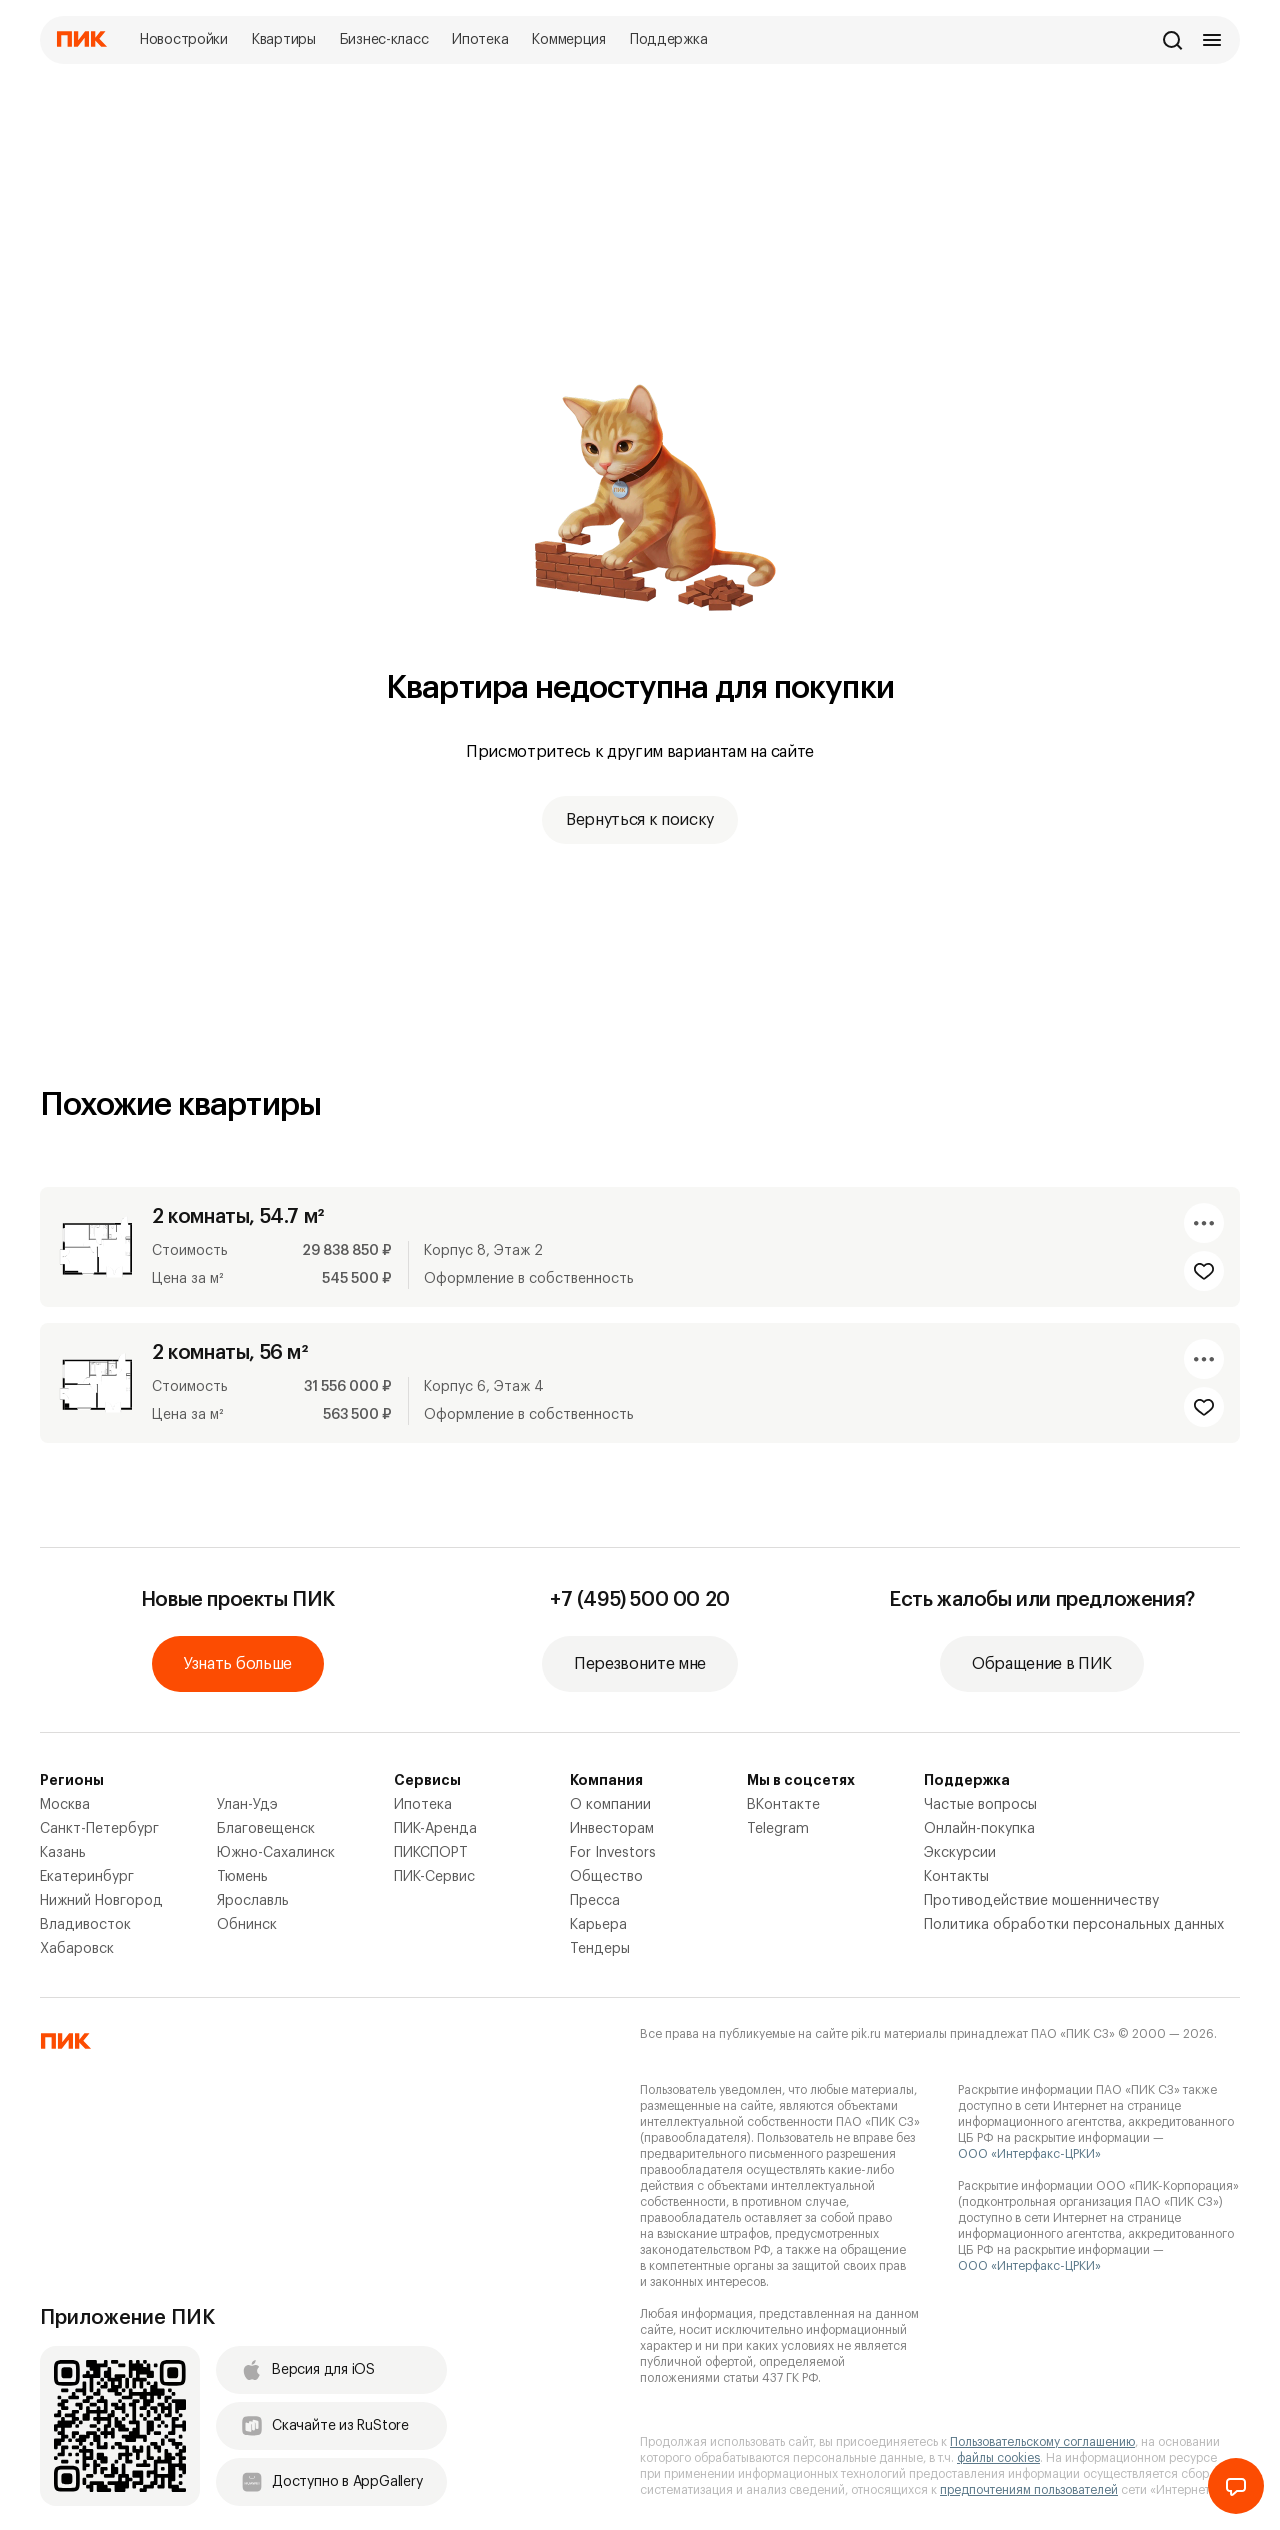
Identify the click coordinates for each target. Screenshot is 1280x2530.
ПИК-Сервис (434, 1877)
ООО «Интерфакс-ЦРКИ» (1029, 2154)
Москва (65, 1805)
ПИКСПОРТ (431, 1853)
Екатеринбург (87, 1877)
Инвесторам (612, 1829)
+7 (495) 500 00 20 (640, 1600)
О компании (610, 1805)
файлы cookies (998, 2458)
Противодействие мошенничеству (1041, 1901)
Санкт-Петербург (99, 1829)
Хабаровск (77, 1949)
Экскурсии (960, 1853)
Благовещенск (266, 1829)
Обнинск (247, 1925)
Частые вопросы (980, 1805)
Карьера (598, 1925)
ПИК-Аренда (435, 1829)
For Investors (613, 1853)
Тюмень (242, 1877)
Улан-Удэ (247, 1805)
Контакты (956, 1877)
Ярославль (253, 1901)
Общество (606, 1877)
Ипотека (423, 1805)
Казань (63, 1853)
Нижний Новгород (101, 1901)
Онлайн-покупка (979, 1829)
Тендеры (600, 1949)
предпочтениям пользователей (1029, 2490)
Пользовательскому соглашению (1042, 2442)
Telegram (778, 1829)
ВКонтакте (783, 1805)
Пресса (595, 1901)
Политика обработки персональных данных (1074, 1925)
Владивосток (85, 1925)
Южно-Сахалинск (276, 1853)
